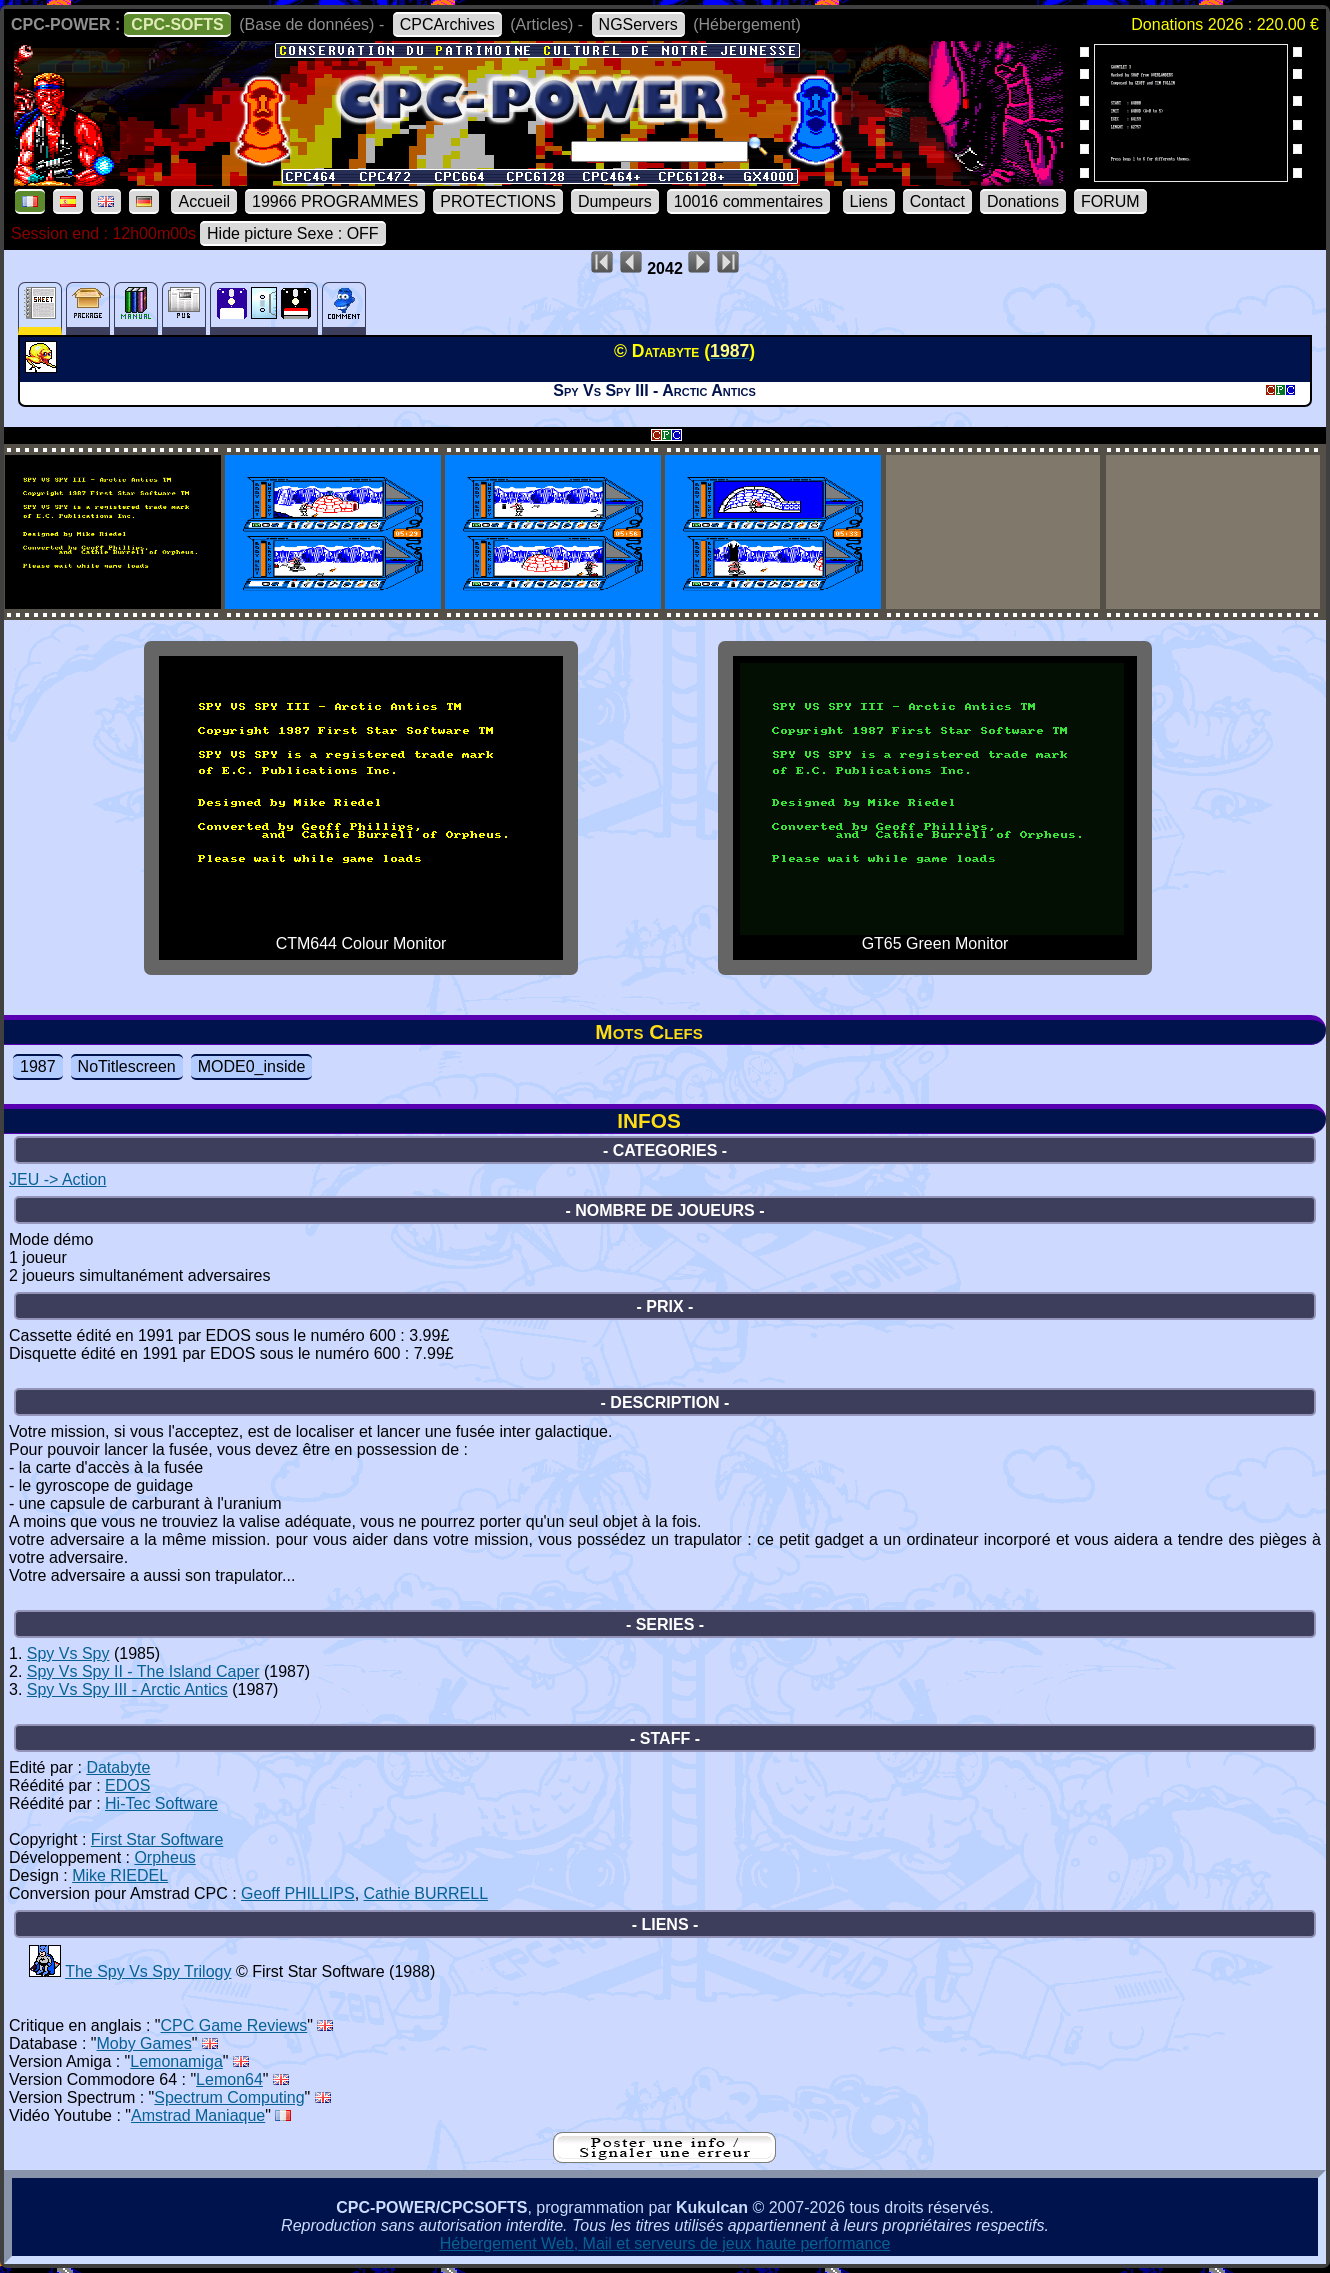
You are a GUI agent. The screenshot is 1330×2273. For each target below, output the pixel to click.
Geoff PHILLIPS (298, 1893)
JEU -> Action (57, 1179)
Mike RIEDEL (120, 1875)
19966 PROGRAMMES (335, 201)
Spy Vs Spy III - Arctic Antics (127, 1689)
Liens (869, 201)
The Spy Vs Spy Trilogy (148, 1971)
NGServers (638, 24)
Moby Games (144, 2043)
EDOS (127, 1785)
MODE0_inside (252, 1066)
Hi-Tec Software (161, 1803)
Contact (937, 201)
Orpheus (164, 1857)
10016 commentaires (748, 201)
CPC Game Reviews (234, 2025)
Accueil (204, 201)
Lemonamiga (176, 2061)
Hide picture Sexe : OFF (293, 233)
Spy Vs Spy (68, 1653)
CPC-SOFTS (177, 24)
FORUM (1110, 201)
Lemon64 (229, 2079)
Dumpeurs (615, 201)
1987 (38, 1066)
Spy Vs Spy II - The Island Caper (143, 1671)
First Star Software (157, 1839)
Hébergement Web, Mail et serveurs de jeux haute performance (665, 2243)
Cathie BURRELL (426, 1893)
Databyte (118, 1767)
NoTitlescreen (127, 1066)
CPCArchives (447, 24)
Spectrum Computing (229, 2097)
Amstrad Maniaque (198, 2115)
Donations (1023, 201)
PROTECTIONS (498, 201)
